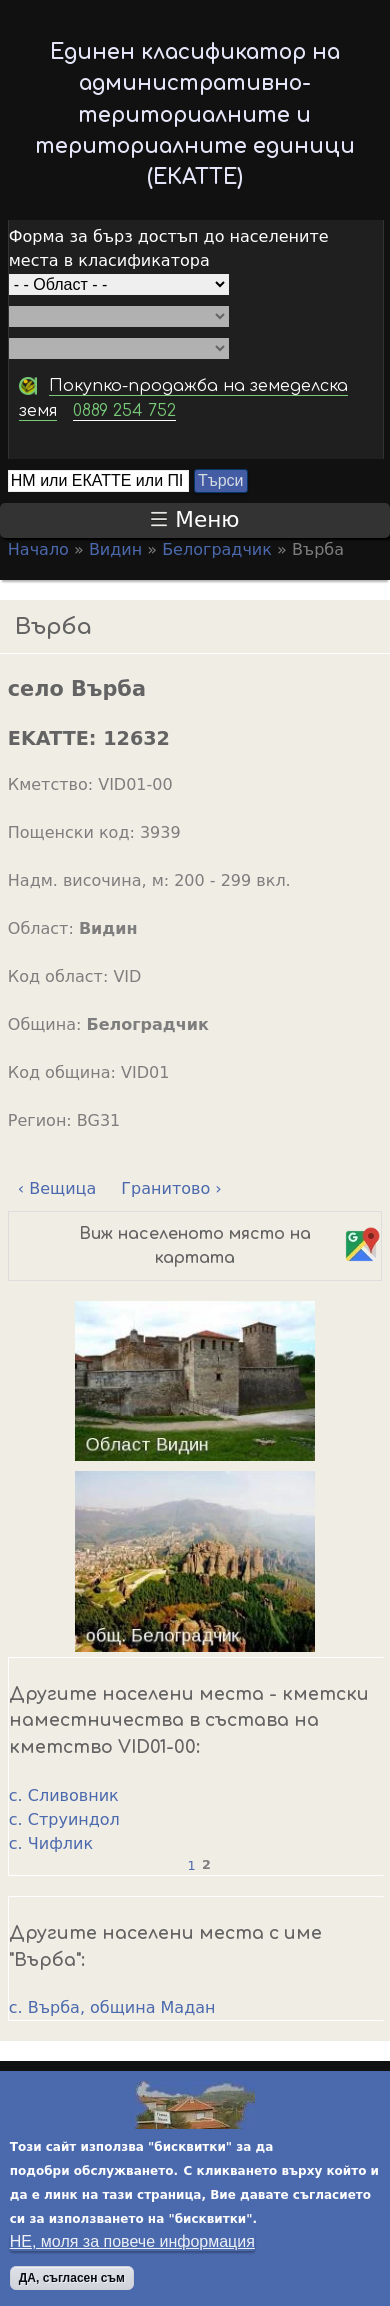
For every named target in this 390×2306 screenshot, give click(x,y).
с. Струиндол (64, 1819)
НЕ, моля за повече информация (132, 2241)
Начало (38, 549)
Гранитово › (171, 1188)
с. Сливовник (64, 1795)
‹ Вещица (57, 1188)
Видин (115, 549)
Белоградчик (217, 549)
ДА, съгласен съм (72, 2278)
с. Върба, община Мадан (112, 2007)
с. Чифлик (51, 1843)
